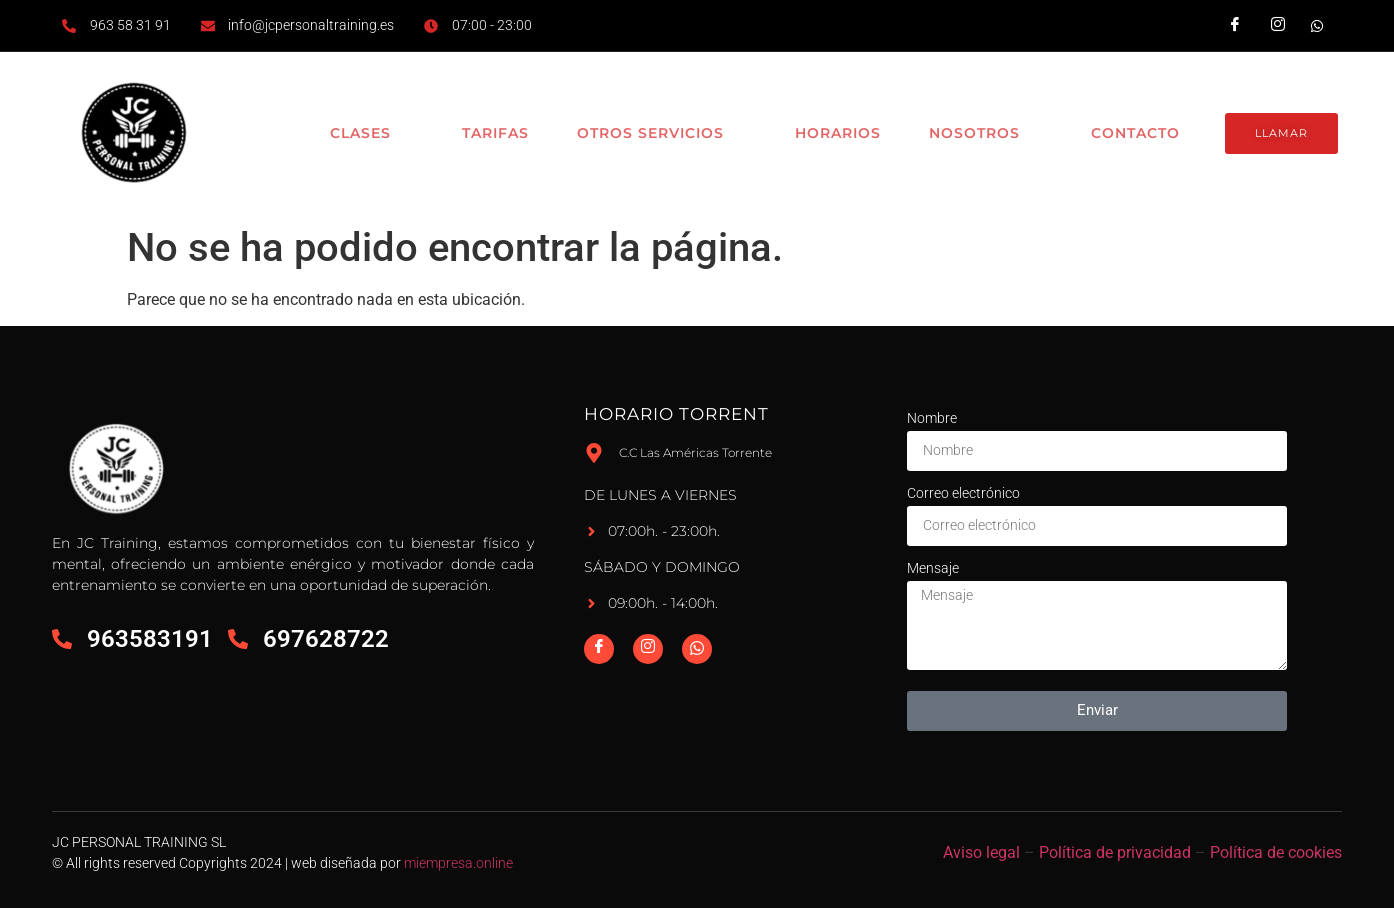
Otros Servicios (652, 134)
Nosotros (979, 134)
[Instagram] (648, 649)
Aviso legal (981, 852)
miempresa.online (458, 863)
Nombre (932, 418)
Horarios (830, 133)
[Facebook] (599, 649)
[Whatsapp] (697, 649)
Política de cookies (1276, 852)
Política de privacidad (1115, 852)
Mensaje (933, 568)
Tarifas (484, 133)
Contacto (1130, 133)
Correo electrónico (963, 493)
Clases (359, 134)
